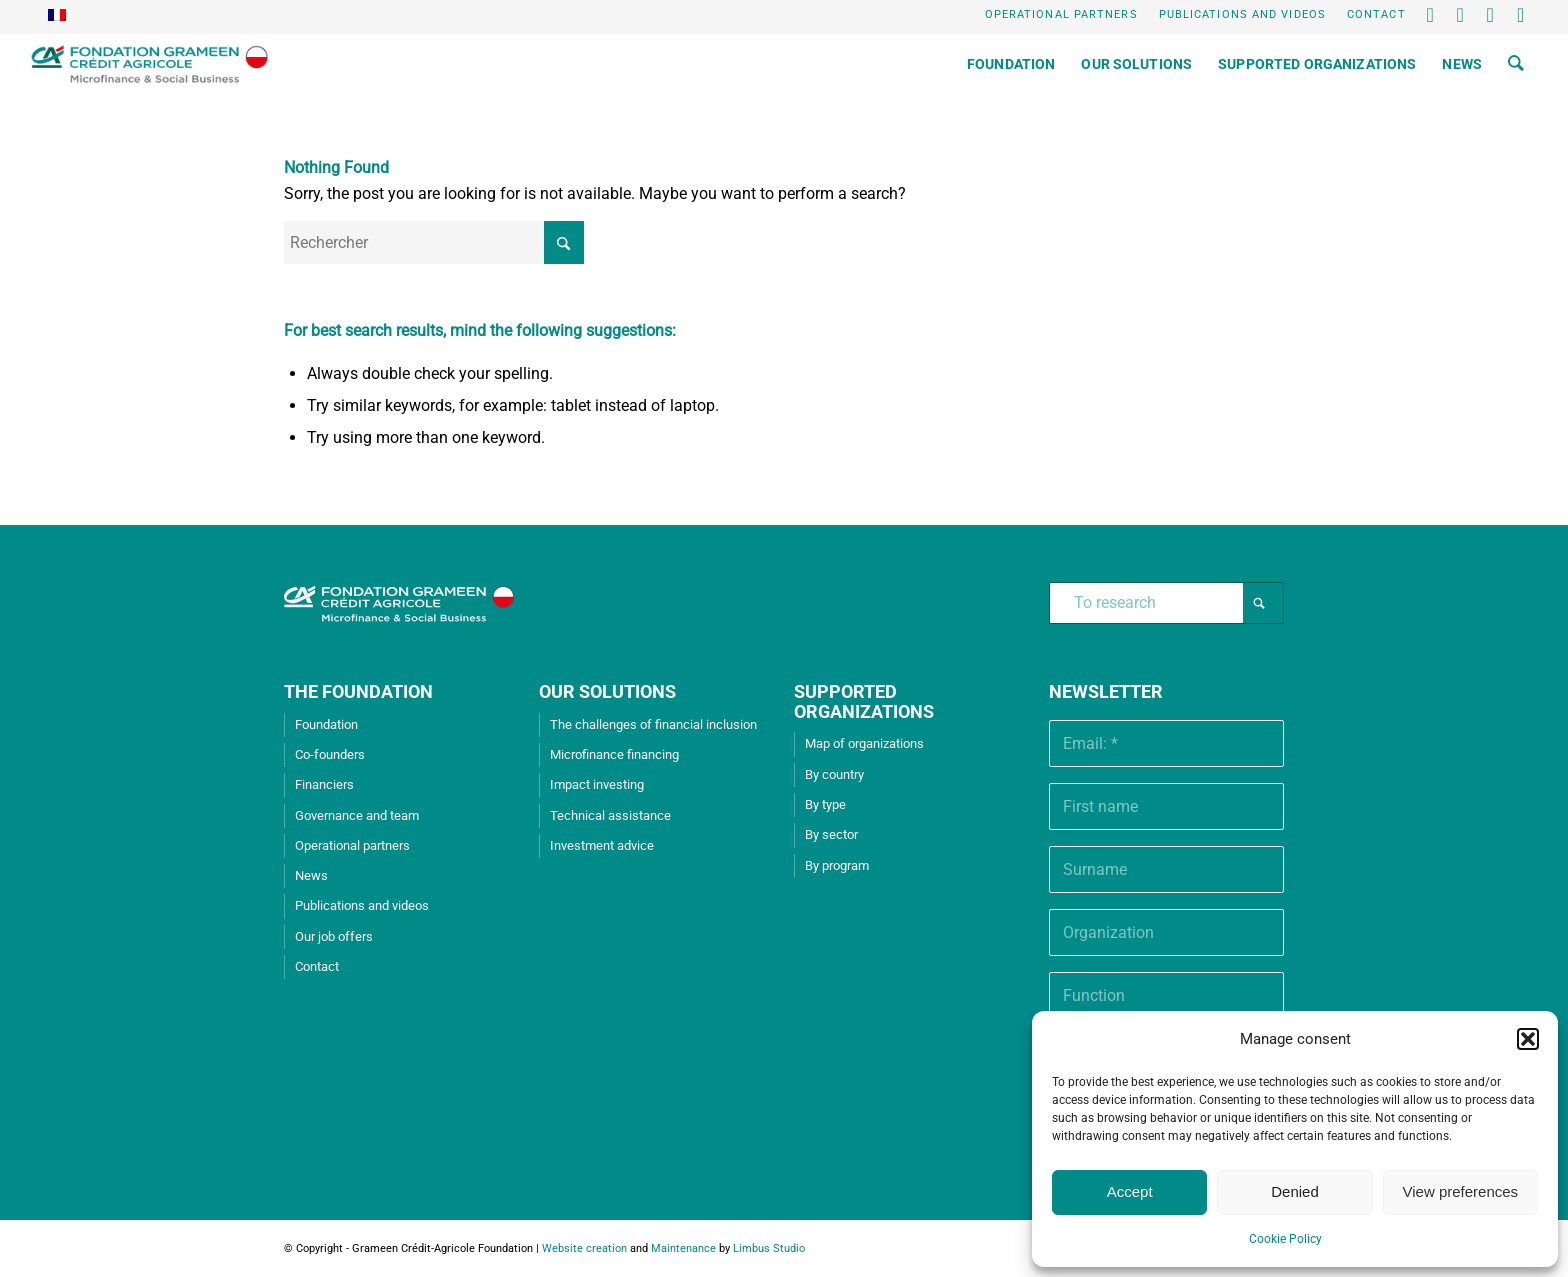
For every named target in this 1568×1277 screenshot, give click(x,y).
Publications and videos (1242, 14)
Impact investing (597, 784)
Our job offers (334, 936)
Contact (1376, 14)
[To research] (1166, 603)
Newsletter (1106, 691)
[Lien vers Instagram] (1522, 15)
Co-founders (330, 754)
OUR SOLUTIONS (607, 691)
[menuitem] (1062, 15)
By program (837, 865)
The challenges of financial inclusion (653, 724)
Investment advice (602, 845)
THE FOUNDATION (358, 691)
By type (825, 804)
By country (834, 774)
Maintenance (683, 1248)
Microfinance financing (614, 754)
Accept (1130, 1191)
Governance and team (357, 815)
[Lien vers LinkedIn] (1461, 15)
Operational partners (1061, 14)
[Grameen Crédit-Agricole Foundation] (149, 64)
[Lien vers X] (1431, 15)
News (311, 875)
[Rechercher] (1516, 64)
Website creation (584, 1248)
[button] (1528, 1039)
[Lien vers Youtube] (1491, 15)
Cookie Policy (1285, 1239)
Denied (1295, 1191)
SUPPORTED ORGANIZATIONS (864, 701)
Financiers (324, 784)
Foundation (326, 724)
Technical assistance (610, 815)
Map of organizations (864, 743)
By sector (831, 834)
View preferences (1461, 1191)
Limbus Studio (769, 1248)
